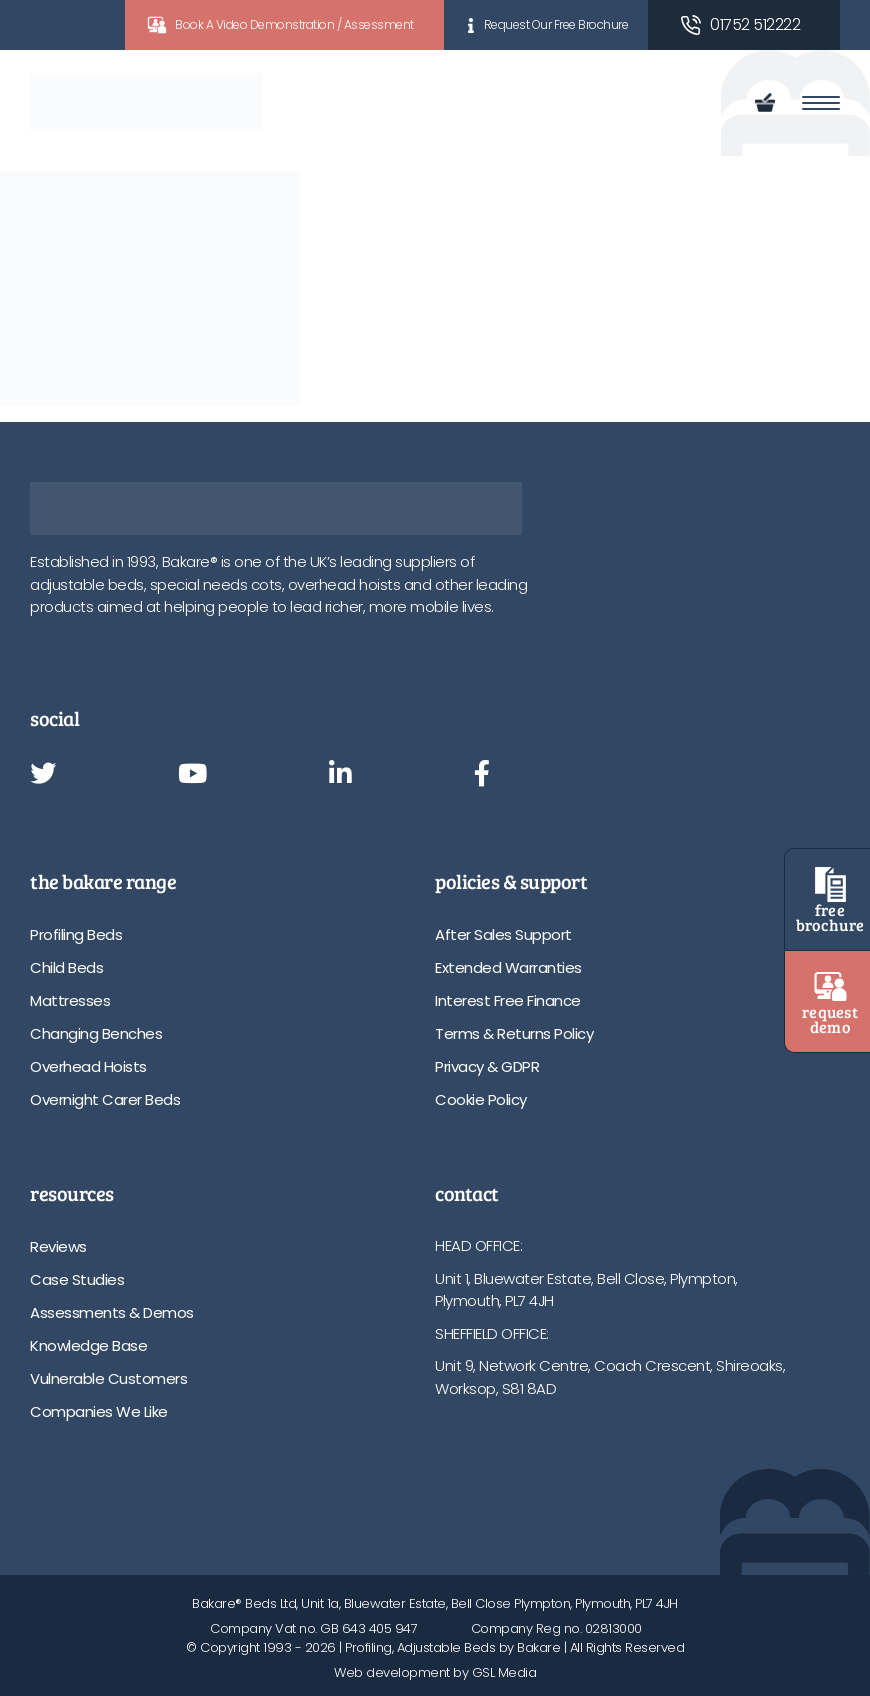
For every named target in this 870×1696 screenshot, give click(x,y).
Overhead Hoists (88, 1066)
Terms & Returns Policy (514, 1033)
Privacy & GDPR (487, 1066)
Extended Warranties (508, 967)
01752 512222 (755, 24)
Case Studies (77, 1279)
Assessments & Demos (112, 1312)
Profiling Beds (76, 934)
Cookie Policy (481, 1099)
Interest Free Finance (508, 1000)
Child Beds (66, 967)
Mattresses (70, 1000)
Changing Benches (96, 1033)
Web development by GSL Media (435, 1672)
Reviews (58, 1246)
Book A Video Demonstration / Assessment (294, 24)
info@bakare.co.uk (498, 1453)
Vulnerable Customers (108, 1378)
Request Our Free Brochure (556, 24)
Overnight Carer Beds (105, 1099)
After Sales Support (503, 934)
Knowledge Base (88, 1345)
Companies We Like (99, 1411)
